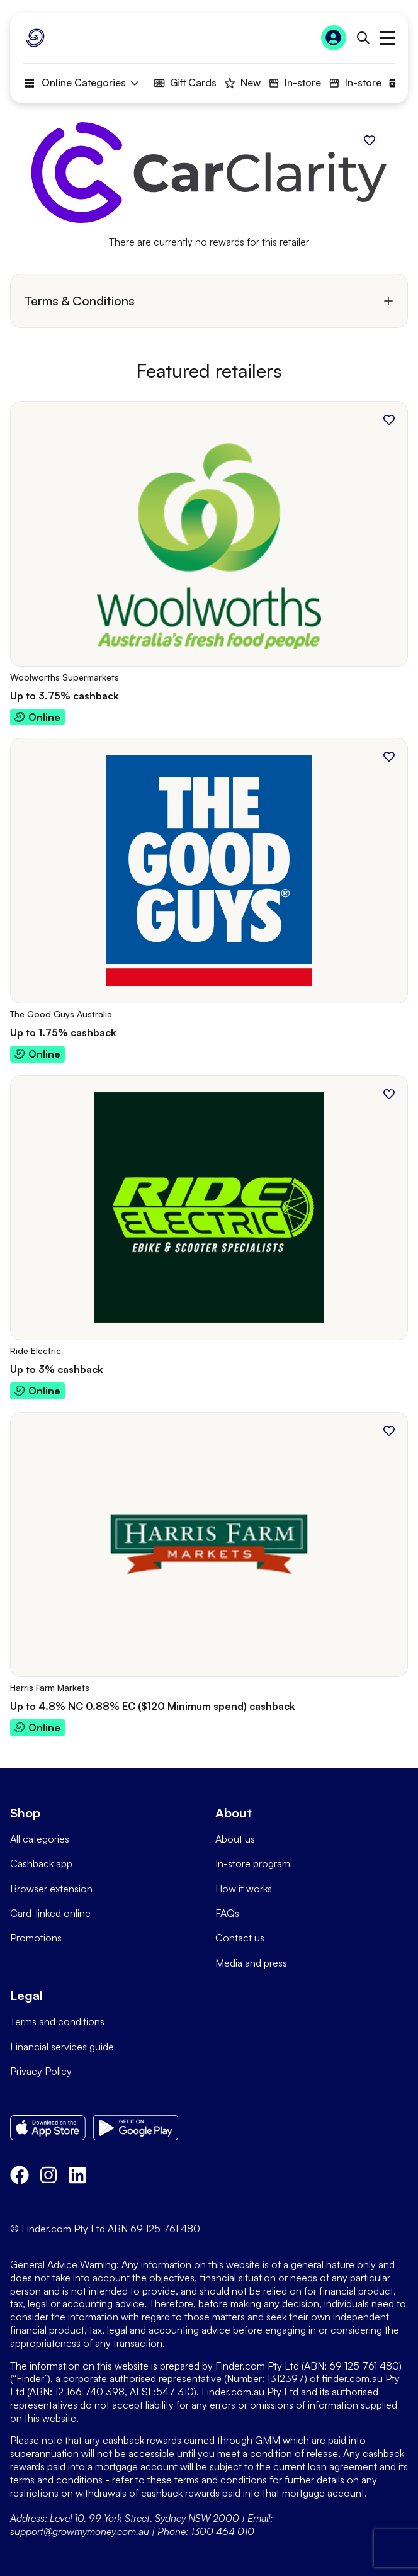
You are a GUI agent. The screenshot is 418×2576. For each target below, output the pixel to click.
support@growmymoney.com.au (79, 2531)
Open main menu (387, 38)
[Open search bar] (363, 37)
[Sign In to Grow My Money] (333, 37)
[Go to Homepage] (35, 37)
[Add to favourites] (369, 140)
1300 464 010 (222, 2531)
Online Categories (80, 83)
